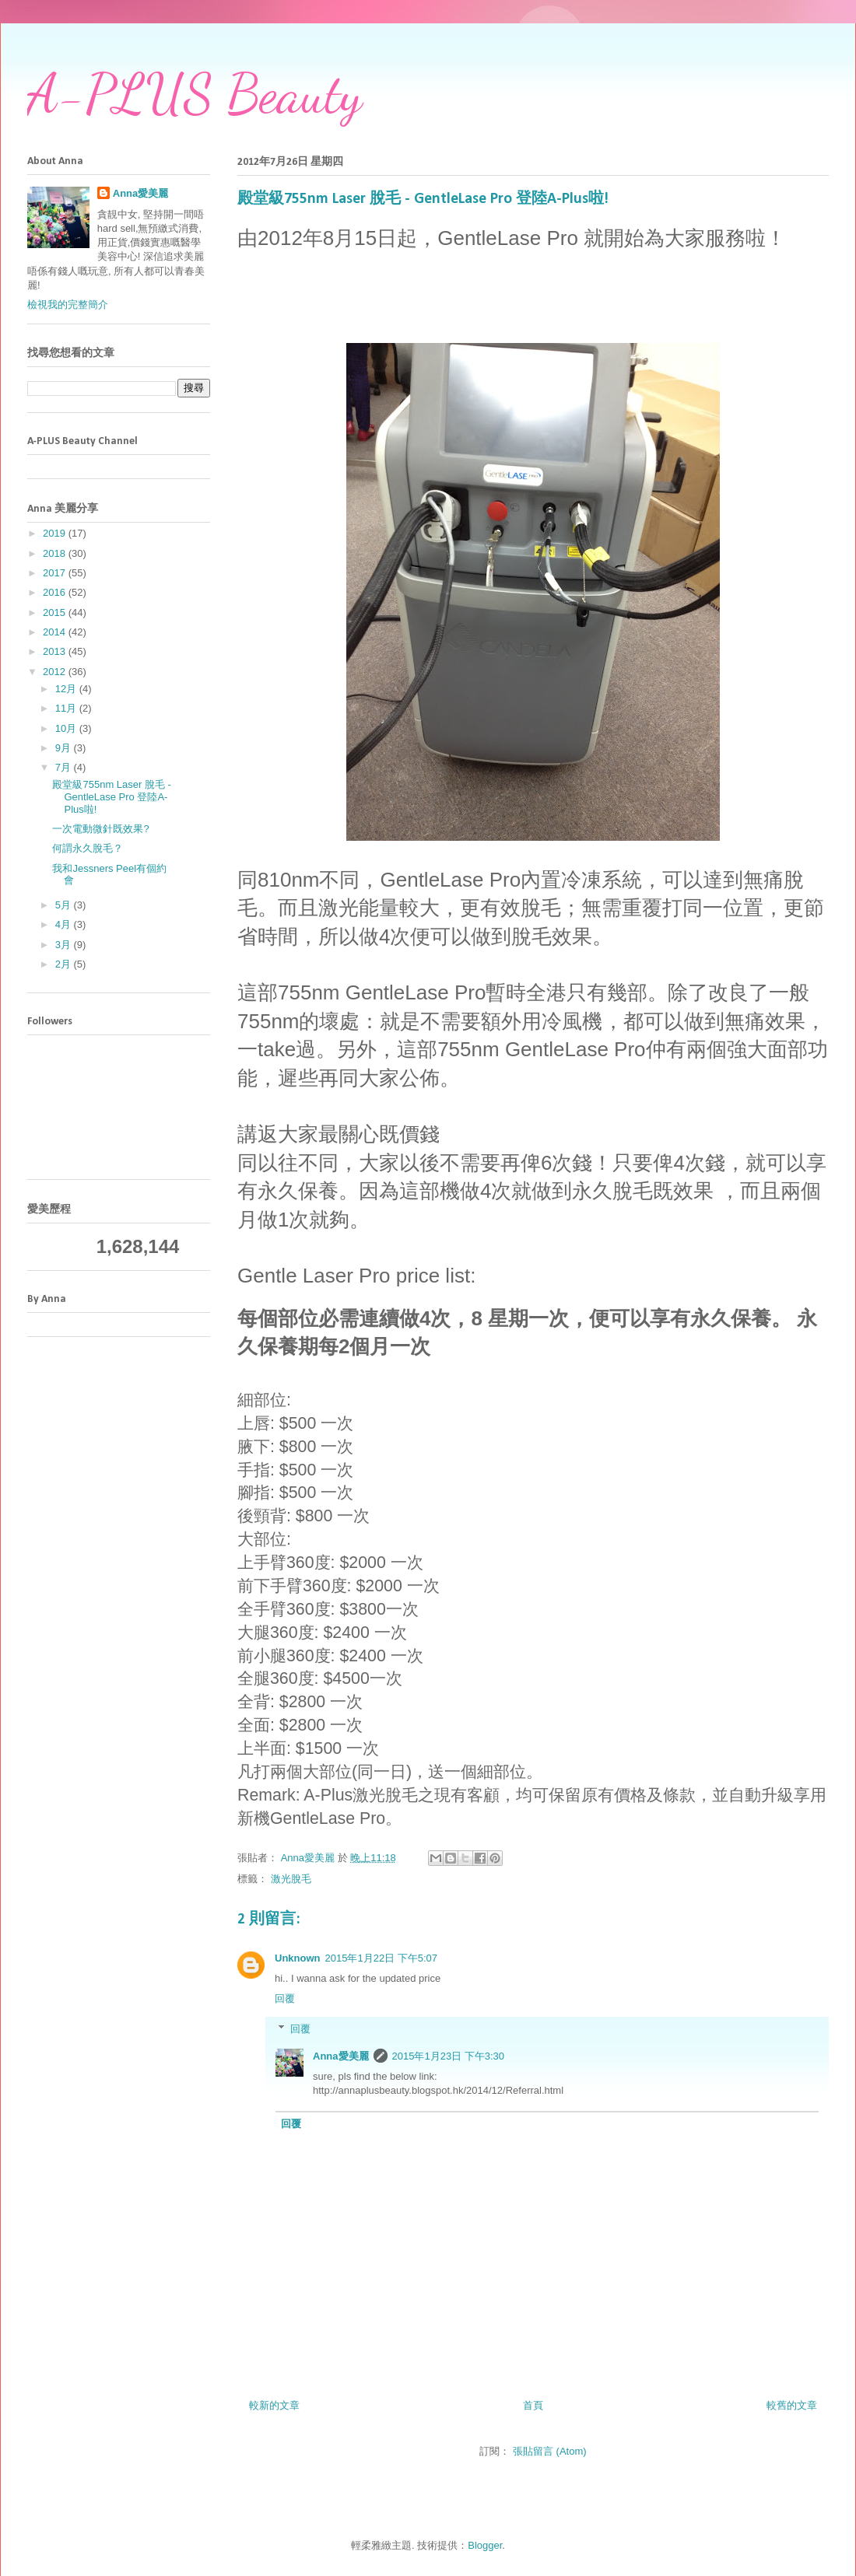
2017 (55, 573)
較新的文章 (274, 2405)
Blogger (485, 2545)
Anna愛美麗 (341, 2056)
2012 (55, 671)
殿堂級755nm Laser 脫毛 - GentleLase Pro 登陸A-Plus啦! (111, 796)
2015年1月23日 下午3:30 (448, 2056)
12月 (67, 689)
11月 (67, 708)
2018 (55, 553)
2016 (55, 592)
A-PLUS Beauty (194, 94)
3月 (64, 944)
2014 (55, 632)
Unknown (298, 1958)
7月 (64, 767)
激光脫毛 (291, 1879)
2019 (55, 533)
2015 (55, 612)
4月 (64, 924)
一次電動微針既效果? (100, 829)
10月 (67, 728)
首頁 (533, 2405)
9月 (64, 748)
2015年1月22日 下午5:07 (381, 1958)
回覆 (285, 1998)
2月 (64, 964)
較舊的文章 (792, 2405)
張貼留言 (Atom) (550, 2451)
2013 (55, 651)
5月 (64, 905)
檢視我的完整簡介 (67, 304)
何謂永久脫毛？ (87, 848)
